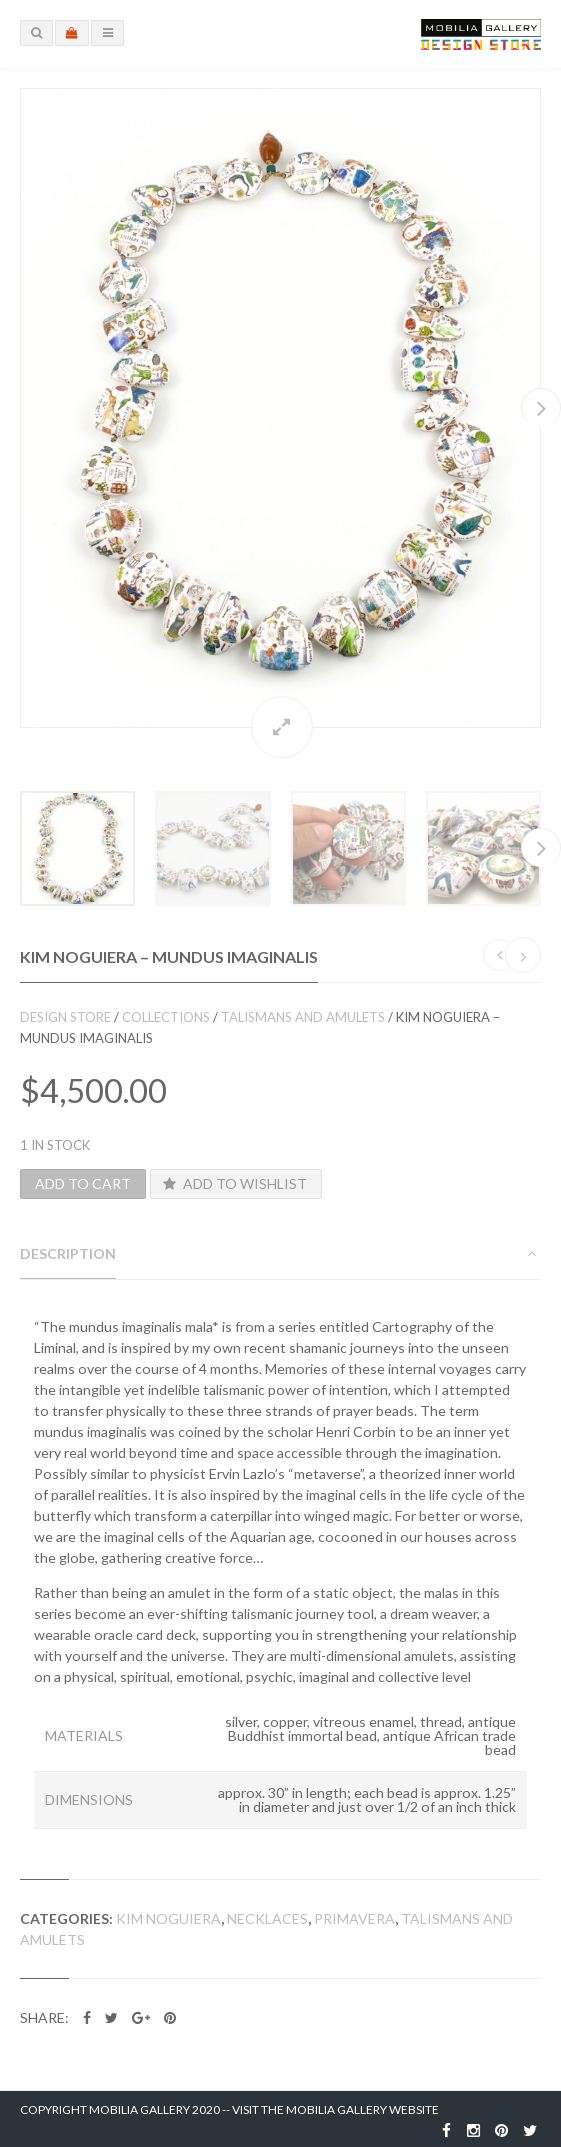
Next (541, 407)
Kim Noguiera (168, 1918)
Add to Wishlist (234, 1183)
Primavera (354, 1918)
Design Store (65, 1017)
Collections (166, 1017)
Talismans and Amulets (303, 1017)
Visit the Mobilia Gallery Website (335, 2109)
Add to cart (83, 1183)
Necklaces (267, 1918)
